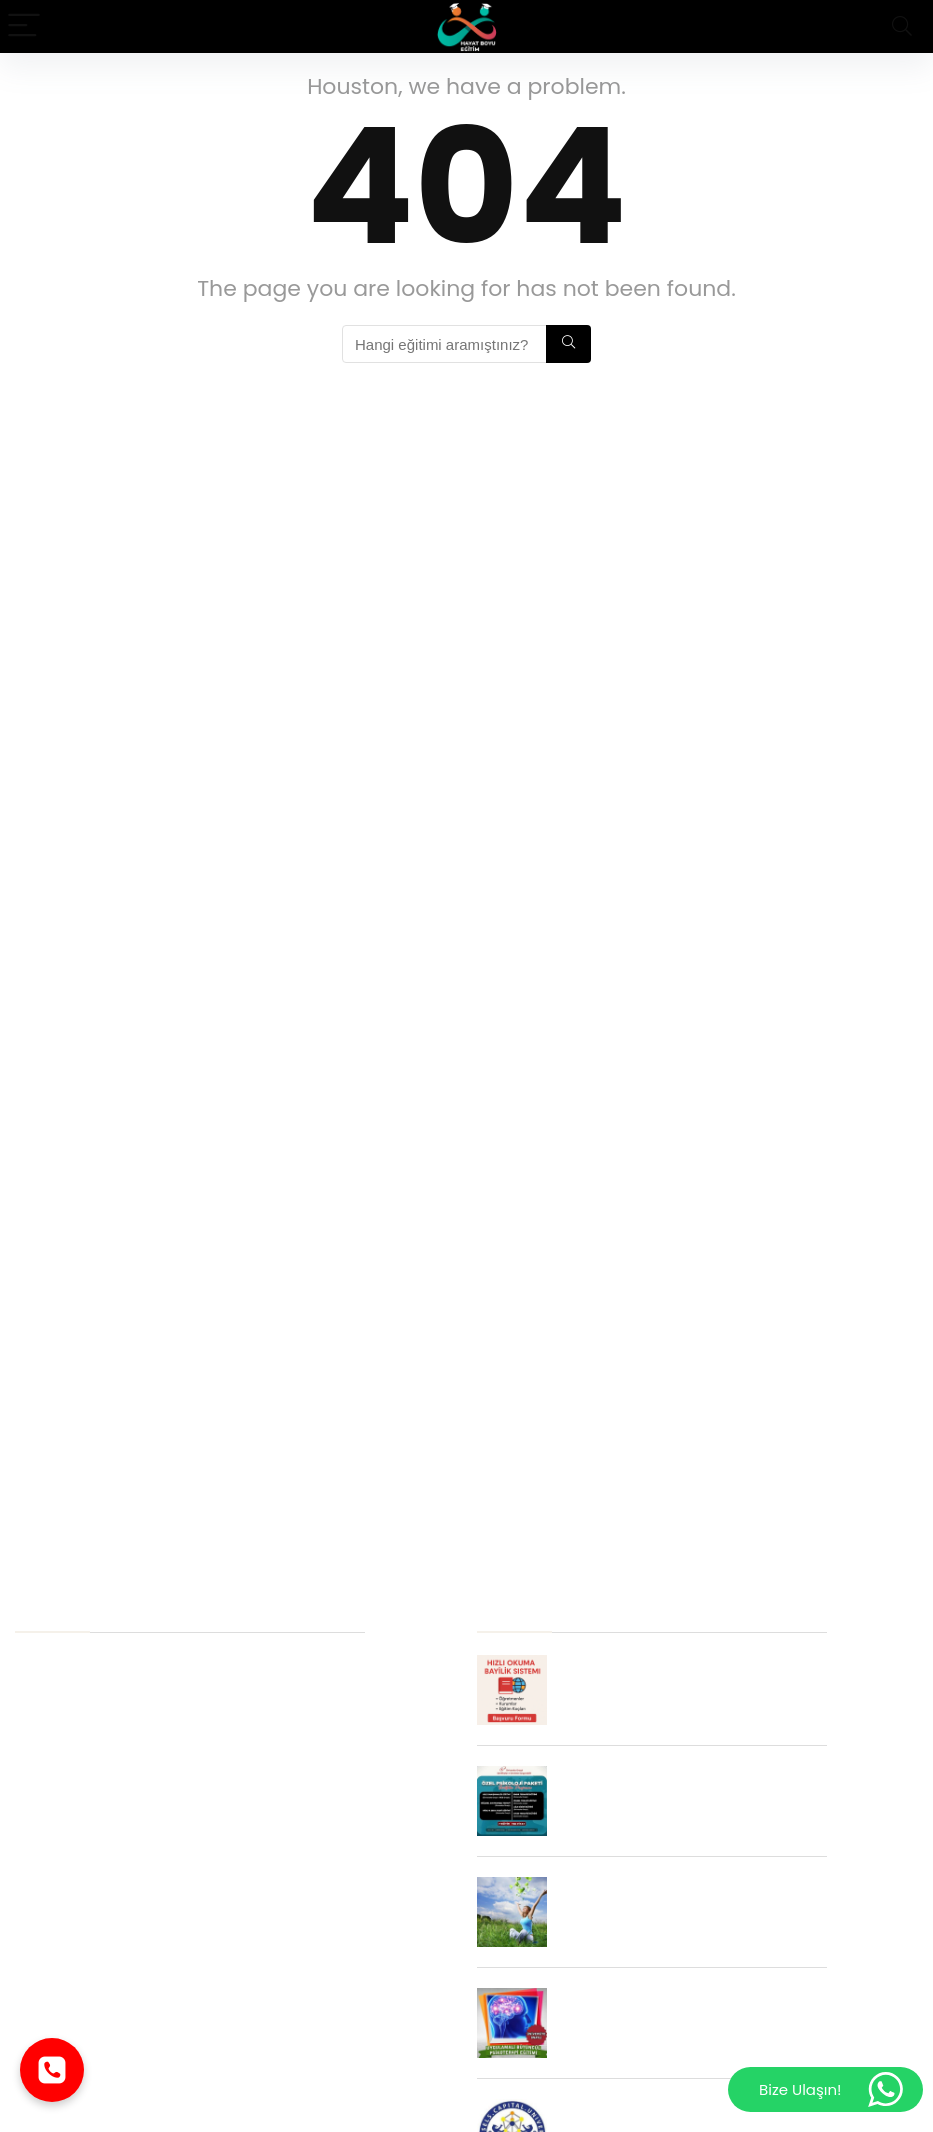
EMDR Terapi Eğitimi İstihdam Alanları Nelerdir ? (190, 1778)
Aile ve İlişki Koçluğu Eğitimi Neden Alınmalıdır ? (190, 2091)
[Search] (902, 26)
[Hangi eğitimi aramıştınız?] (568, 344)
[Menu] (24, 26)
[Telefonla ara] (52, 2070)
